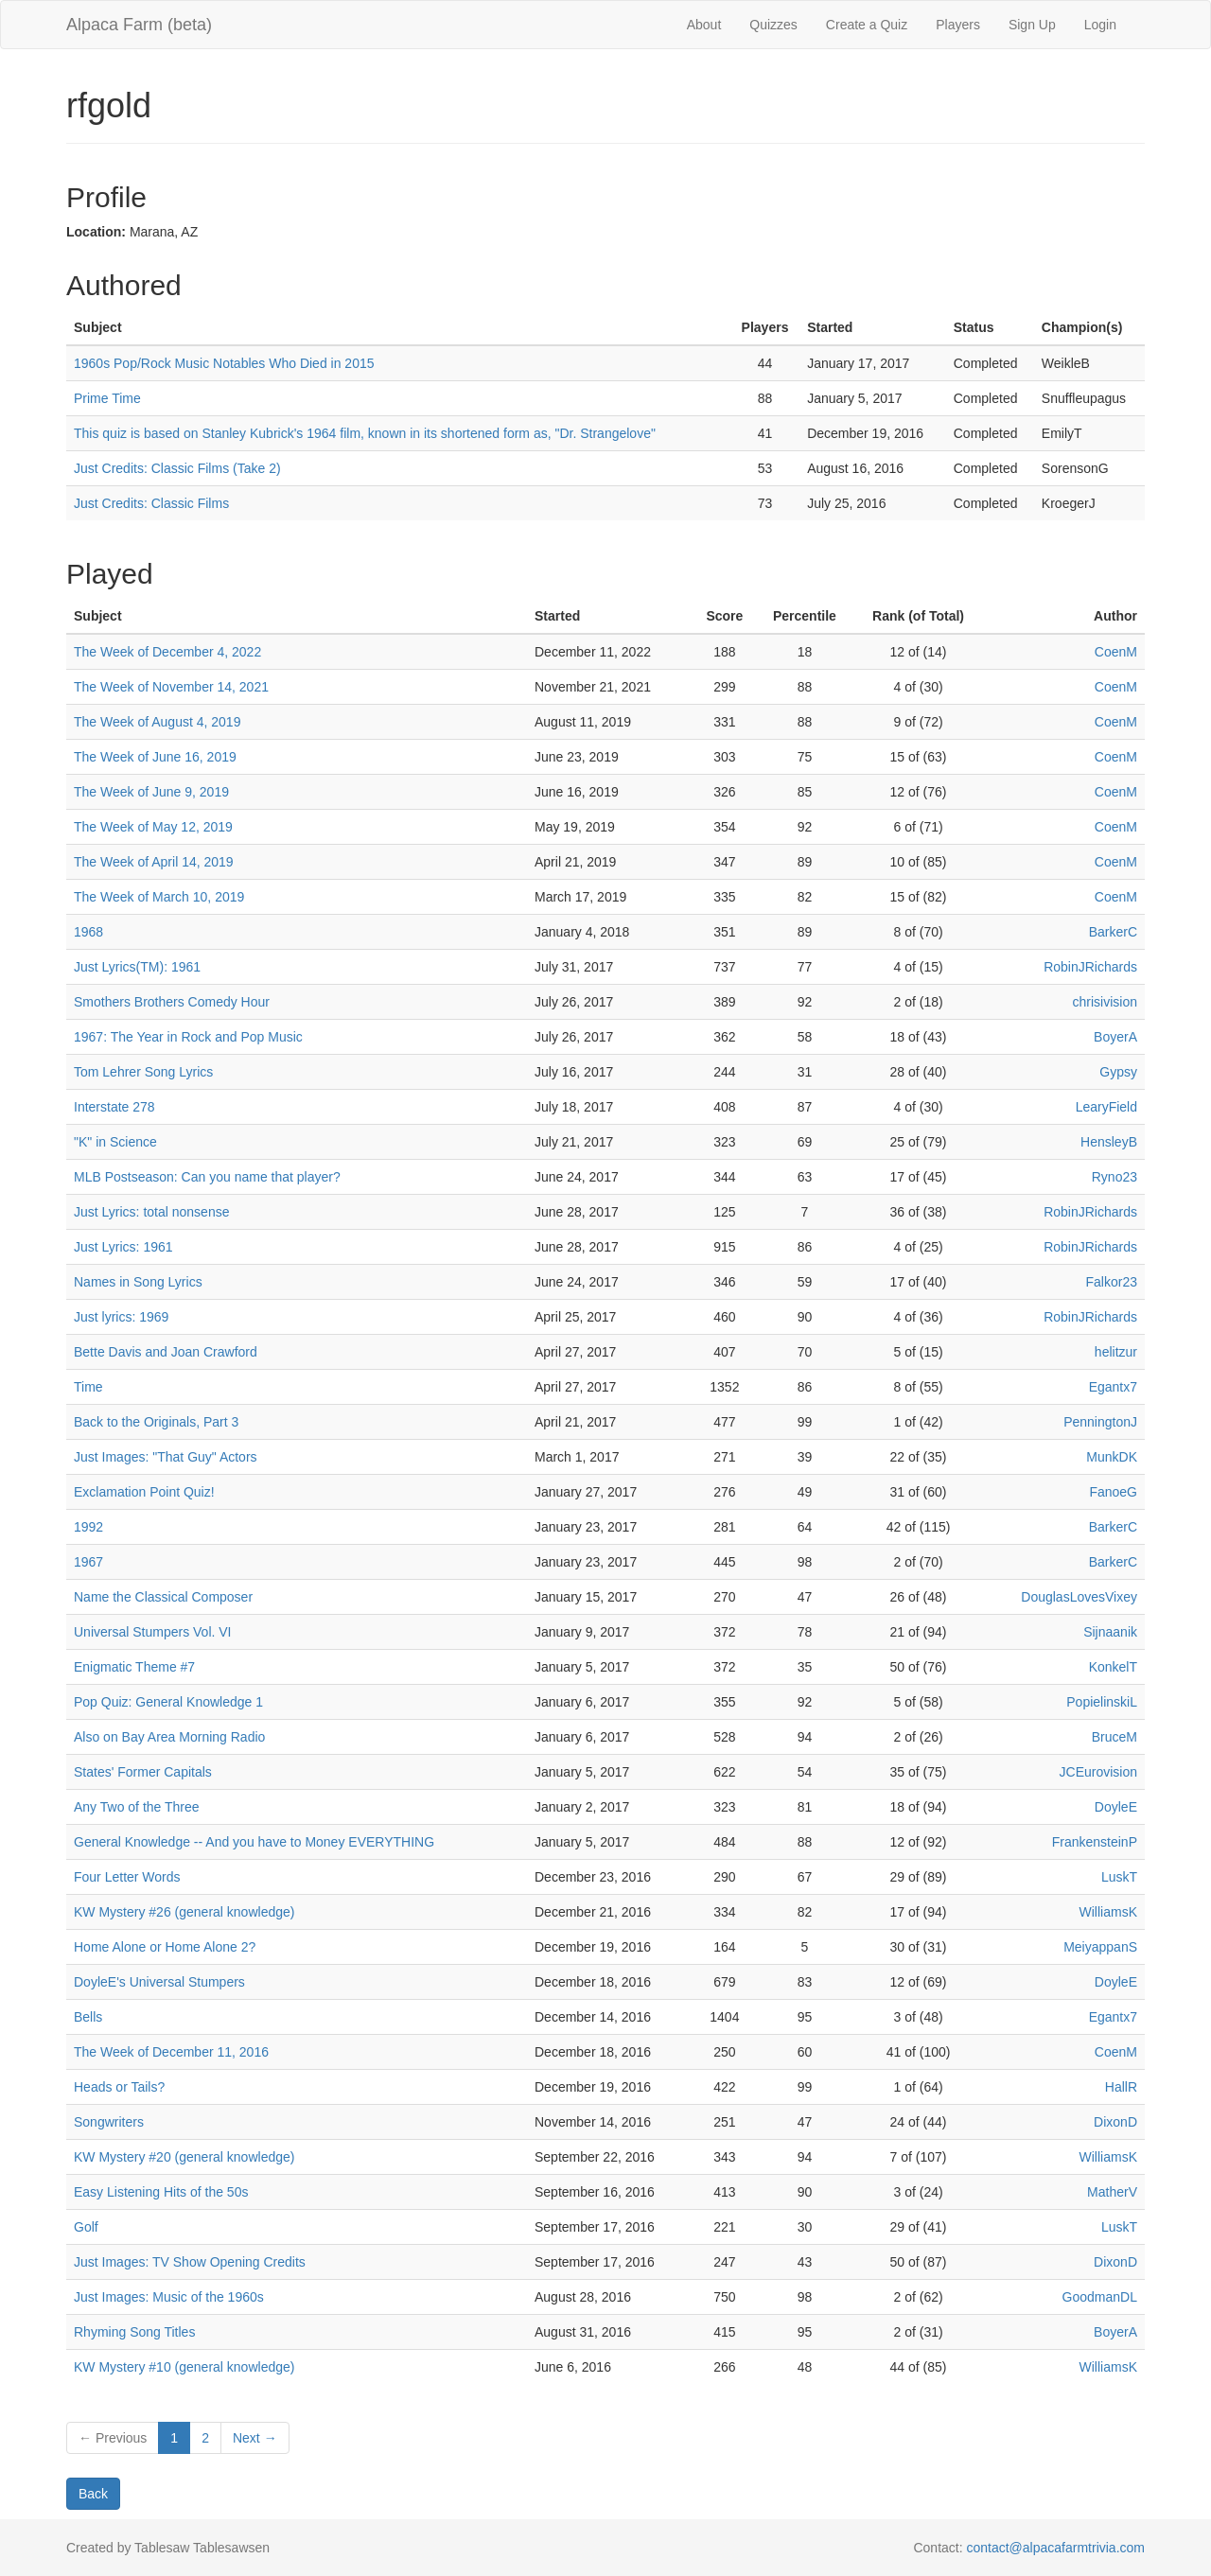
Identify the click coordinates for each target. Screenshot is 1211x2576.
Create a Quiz (866, 24)
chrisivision (1105, 1001)
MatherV (1112, 2191)
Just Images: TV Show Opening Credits (190, 2261)
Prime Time (107, 398)
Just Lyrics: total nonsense (151, 1211)
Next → (255, 2437)
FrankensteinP (1094, 1841)
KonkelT (1113, 1666)
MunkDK (1111, 1456)
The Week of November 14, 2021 (171, 686)
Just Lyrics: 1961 (123, 1246)
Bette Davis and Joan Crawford (165, 1351)
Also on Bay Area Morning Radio (169, 1736)
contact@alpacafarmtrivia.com (1055, 2547)
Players (958, 24)
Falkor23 (1111, 1281)
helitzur (1116, 1351)
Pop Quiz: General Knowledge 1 (168, 1701)
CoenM (1116, 651)
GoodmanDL (1099, 2296)
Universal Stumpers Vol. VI (153, 1631)
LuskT (1119, 1876)
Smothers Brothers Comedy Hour (172, 1001)
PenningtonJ (1100, 1421)
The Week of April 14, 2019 (154, 861)
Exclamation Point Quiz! (144, 1491)
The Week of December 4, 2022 (167, 651)
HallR (1121, 2086)
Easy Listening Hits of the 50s (161, 2191)
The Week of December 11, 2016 (171, 2051)
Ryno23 (1114, 1176)
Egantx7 (1113, 1386)
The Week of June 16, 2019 (155, 756)
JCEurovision (1098, 1771)
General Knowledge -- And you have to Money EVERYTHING (254, 1841)
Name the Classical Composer (163, 1596)
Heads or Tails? (119, 2086)
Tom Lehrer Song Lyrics (143, 1071)
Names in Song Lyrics (138, 1281)
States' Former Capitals (143, 1771)
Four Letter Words (127, 1876)
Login (1100, 24)
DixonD (1115, 2121)
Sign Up (1032, 24)
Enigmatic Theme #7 (134, 1666)
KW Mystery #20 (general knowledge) (184, 2156)
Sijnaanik (1110, 1631)
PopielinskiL (1101, 1701)
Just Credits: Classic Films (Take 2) (177, 468)
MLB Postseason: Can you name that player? (207, 1176)
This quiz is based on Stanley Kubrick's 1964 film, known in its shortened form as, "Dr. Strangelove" (365, 433)
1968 (88, 931)
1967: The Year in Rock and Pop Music (188, 1036)
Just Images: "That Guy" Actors (165, 1456)
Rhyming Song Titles (134, 2331)
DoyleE (1116, 1806)
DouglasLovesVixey (1079, 1596)
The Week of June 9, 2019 (151, 791)
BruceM (1114, 1736)
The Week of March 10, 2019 (159, 896)
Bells (88, 2016)
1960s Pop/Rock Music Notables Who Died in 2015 (224, 363)
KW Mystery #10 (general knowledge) (184, 2366)
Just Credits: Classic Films (151, 503)
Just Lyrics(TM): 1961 (137, 966)
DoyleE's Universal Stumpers (159, 1981)
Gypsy (1118, 1071)
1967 (88, 1561)
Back (93, 2493)
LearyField (1106, 1106)
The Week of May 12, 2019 (153, 826)
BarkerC (1113, 931)
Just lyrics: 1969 (121, 1316)
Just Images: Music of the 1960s (169, 2296)
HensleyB (1108, 1141)
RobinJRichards (1090, 966)
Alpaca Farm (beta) (139, 24)
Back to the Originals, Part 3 (156, 1421)
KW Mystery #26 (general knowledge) (184, 1911)
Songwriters (109, 2121)
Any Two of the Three (137, 1806)
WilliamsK (1108, 1911)
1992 (88, 1526)
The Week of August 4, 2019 (157, 721)
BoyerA (1115, 1036)
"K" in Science (115, 1141)
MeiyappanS (1100, 1946)
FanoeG (1113, 1491)
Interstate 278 (114, 1106)
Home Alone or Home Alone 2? (164, 1946)
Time (88, 1386)
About (704, 24)
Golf (86, 2226)
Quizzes (773, 24)
